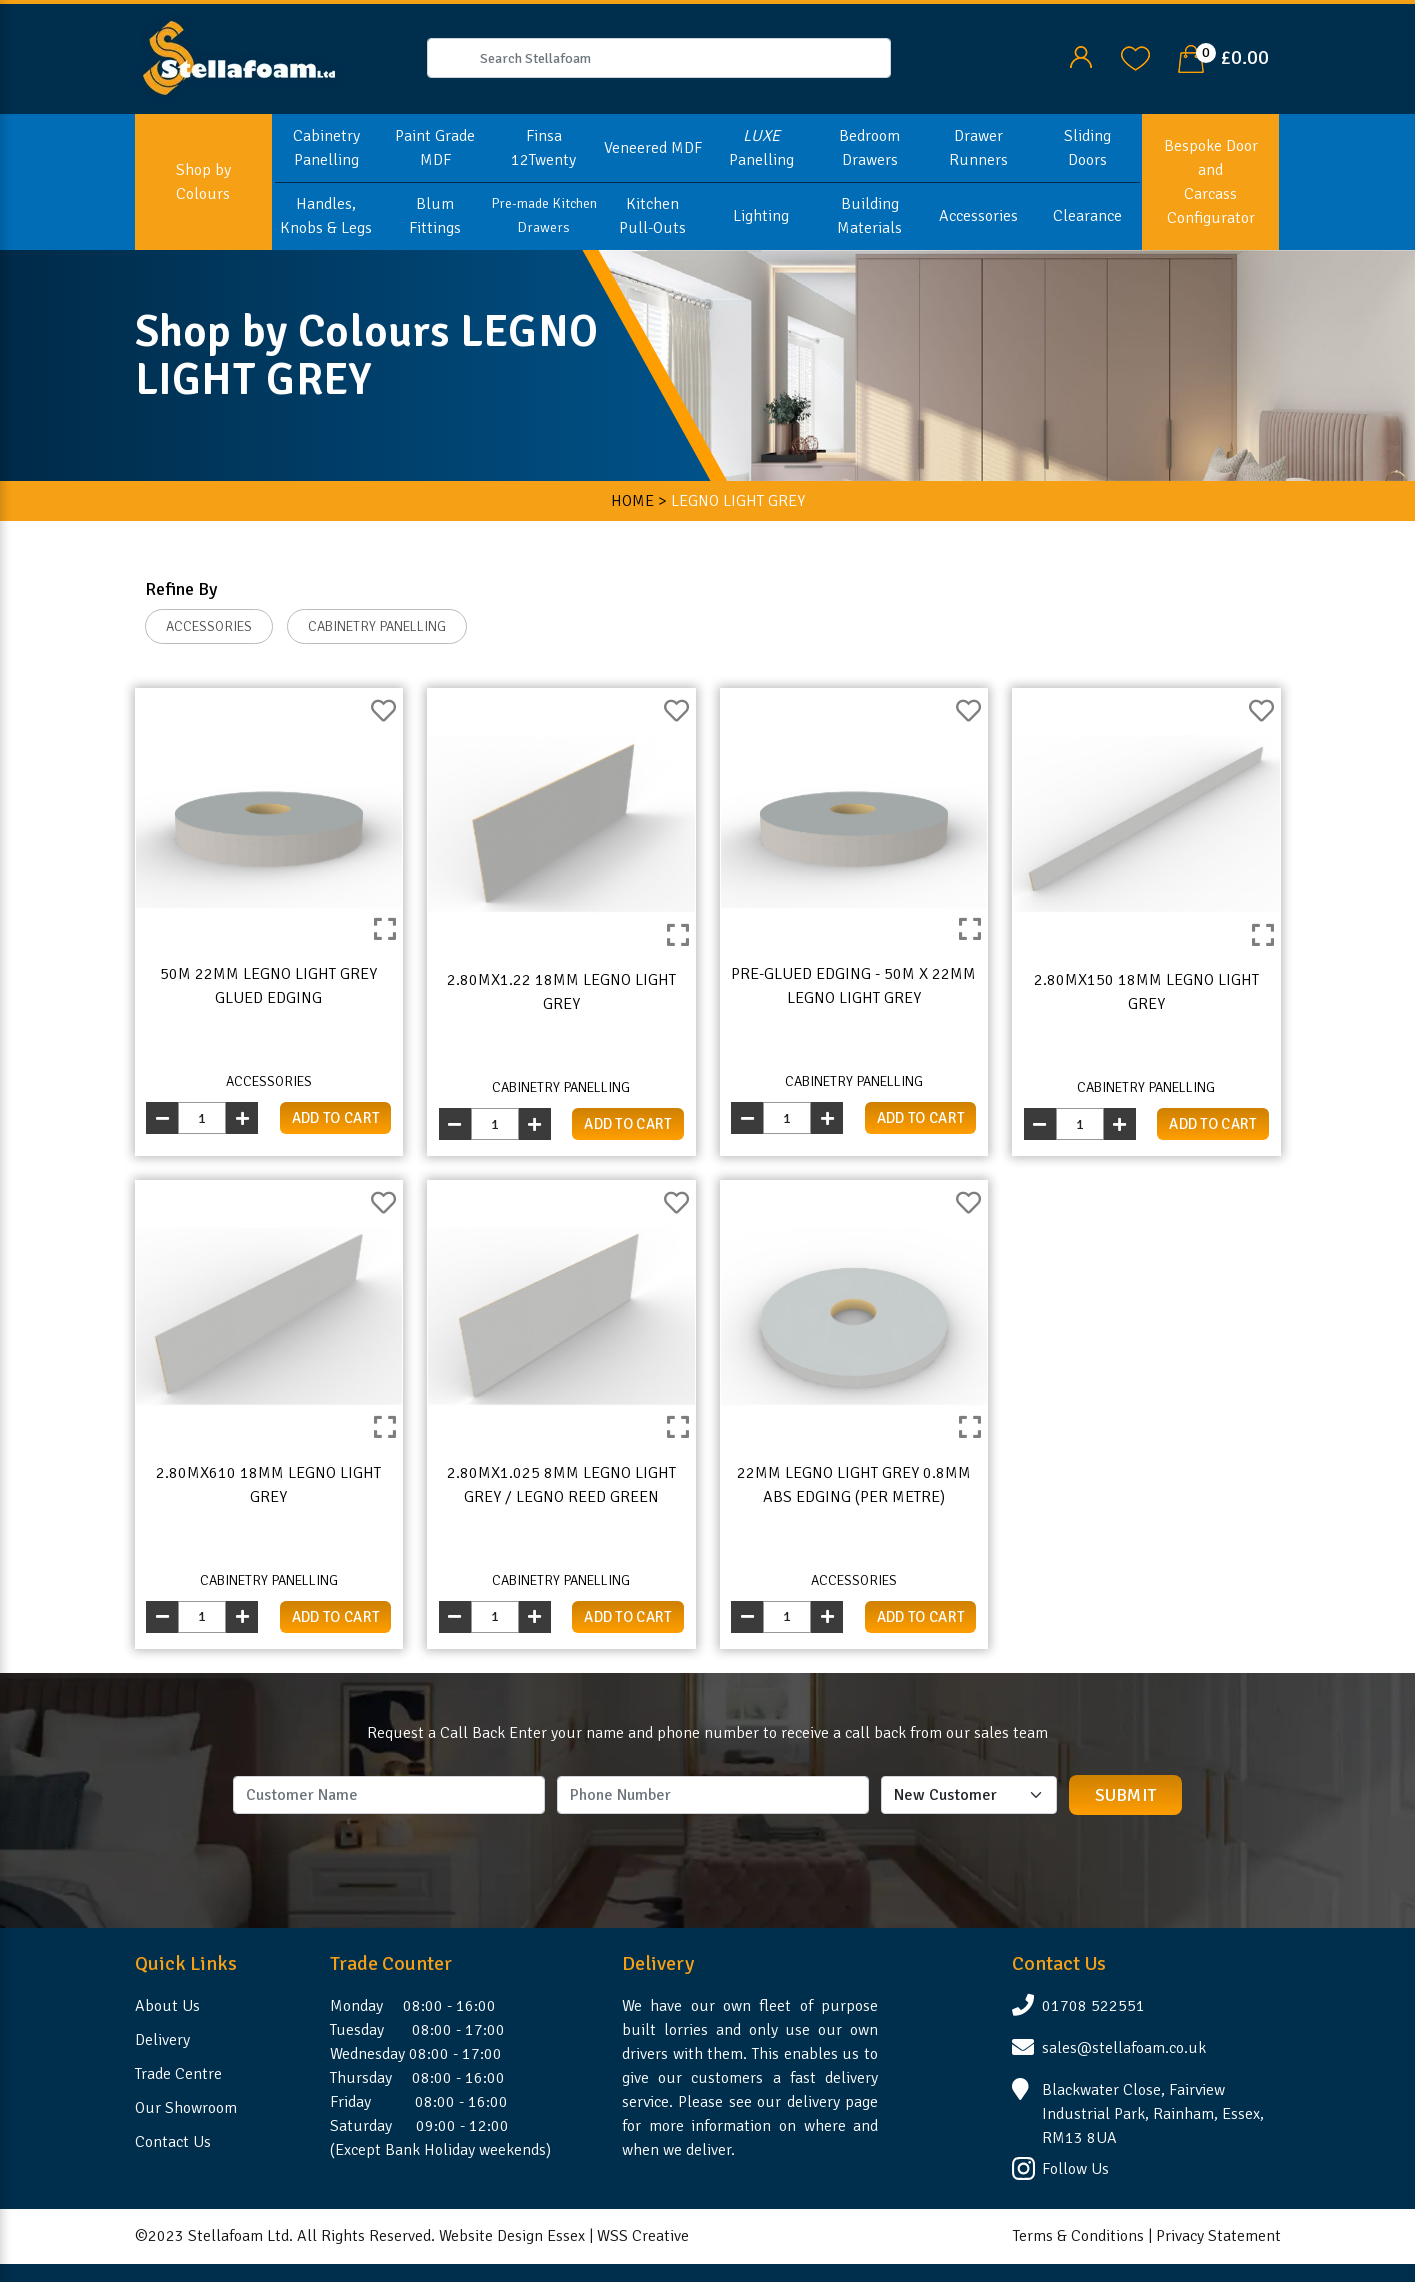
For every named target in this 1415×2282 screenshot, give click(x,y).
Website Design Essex (512, 2236)
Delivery (162, 2040)
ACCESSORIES (209, 626)
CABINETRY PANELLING (377, 626)
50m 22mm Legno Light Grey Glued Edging (268, 986)
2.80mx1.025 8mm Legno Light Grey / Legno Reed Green (561, 1485)
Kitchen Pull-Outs (652, 216)
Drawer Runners (978, 148)
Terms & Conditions (1078, 2236)
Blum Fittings (435, 216)
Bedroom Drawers (869, 148)
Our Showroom (186, 2108)
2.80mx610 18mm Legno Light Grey (268, 1485)
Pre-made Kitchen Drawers (544, 215)
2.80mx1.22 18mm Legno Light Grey (561, 992)
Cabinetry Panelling (326, 148)
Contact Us (173, 2142)
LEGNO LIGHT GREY (738, 501)
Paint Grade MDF (435, 148)
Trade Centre (178, 2074)
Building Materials (869, 216)
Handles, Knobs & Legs (326, 216)
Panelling (761, 148)
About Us (167, 2006)
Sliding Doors (1087, 148)
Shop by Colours (203, 182)
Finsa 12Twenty (543, 148)
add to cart (336, 1118)
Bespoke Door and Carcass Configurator (1211, 182)
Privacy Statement (1218, 2236)
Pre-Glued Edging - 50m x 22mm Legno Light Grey (853, 986)
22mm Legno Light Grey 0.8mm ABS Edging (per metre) (854, 1485)
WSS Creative (643, 2236)
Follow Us (1075, 2169)
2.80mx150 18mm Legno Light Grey (1146, 992)
